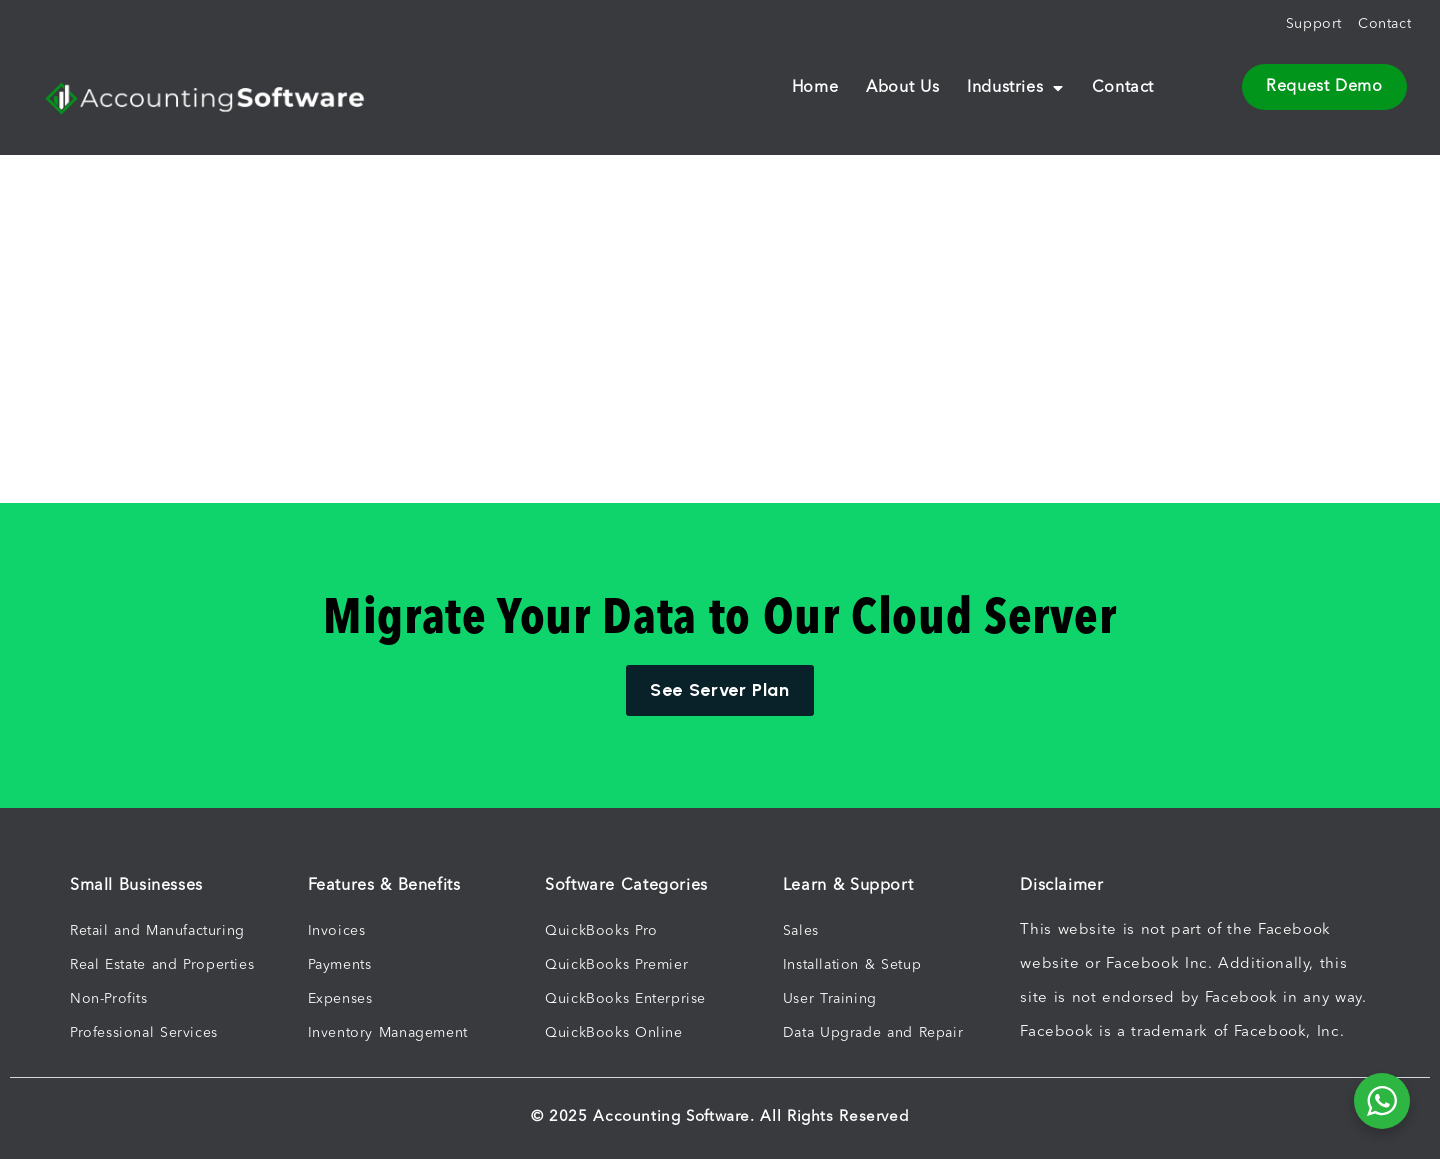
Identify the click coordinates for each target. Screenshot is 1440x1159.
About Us (902, 88)
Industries (1015, 88)
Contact (1123, 88)
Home (815, 88)
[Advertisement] (524, 250)
